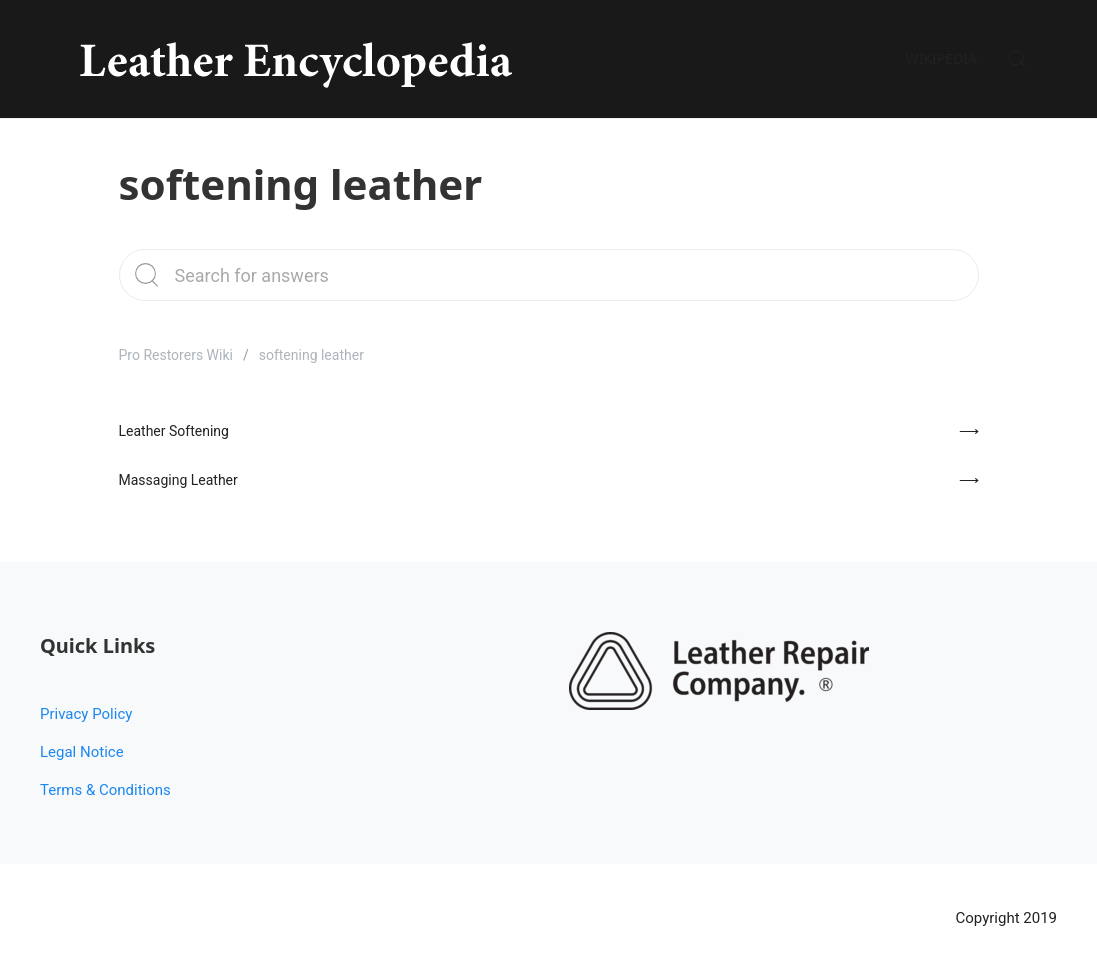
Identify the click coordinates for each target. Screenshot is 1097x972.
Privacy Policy (86, 714)
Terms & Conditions (105, 790)
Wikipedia (941, 58)
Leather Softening (174, 431)
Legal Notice (82, 752)
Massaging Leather (178, 480)
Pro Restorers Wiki (176, 355)
